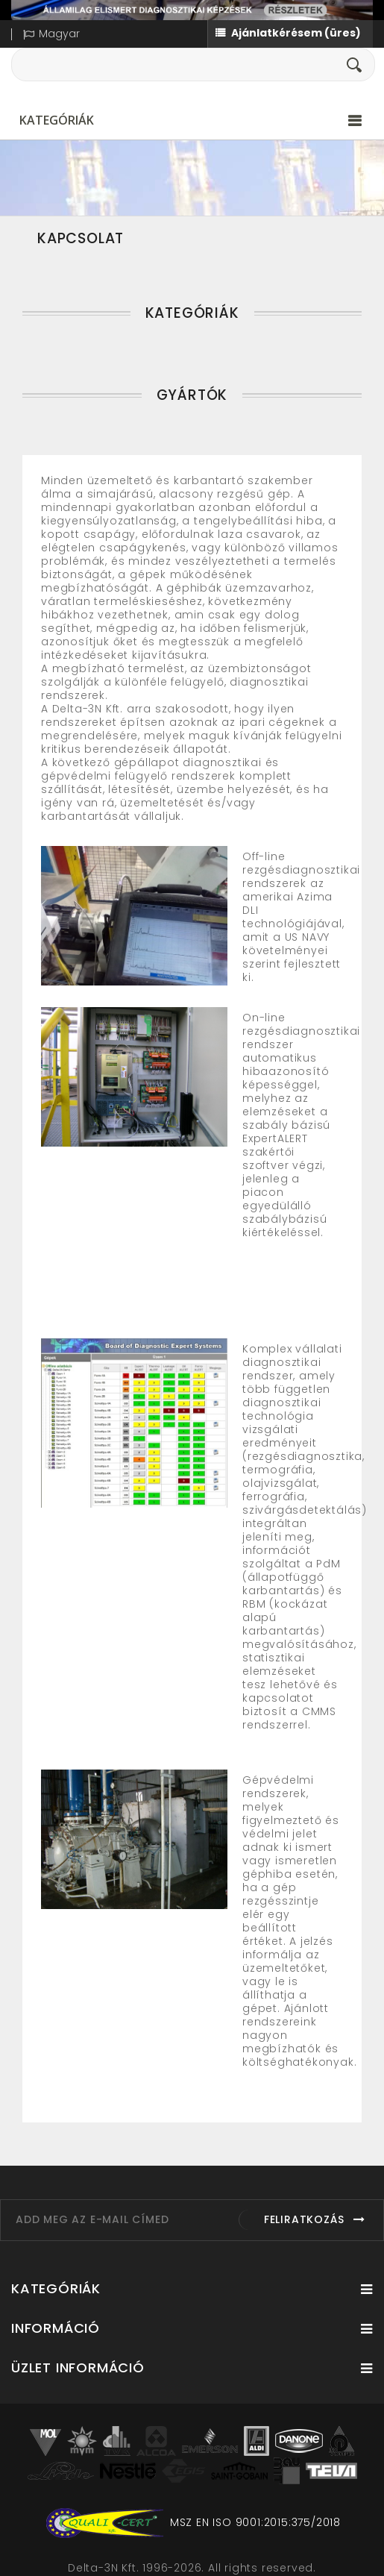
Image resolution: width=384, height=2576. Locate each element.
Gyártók (192, 395)
